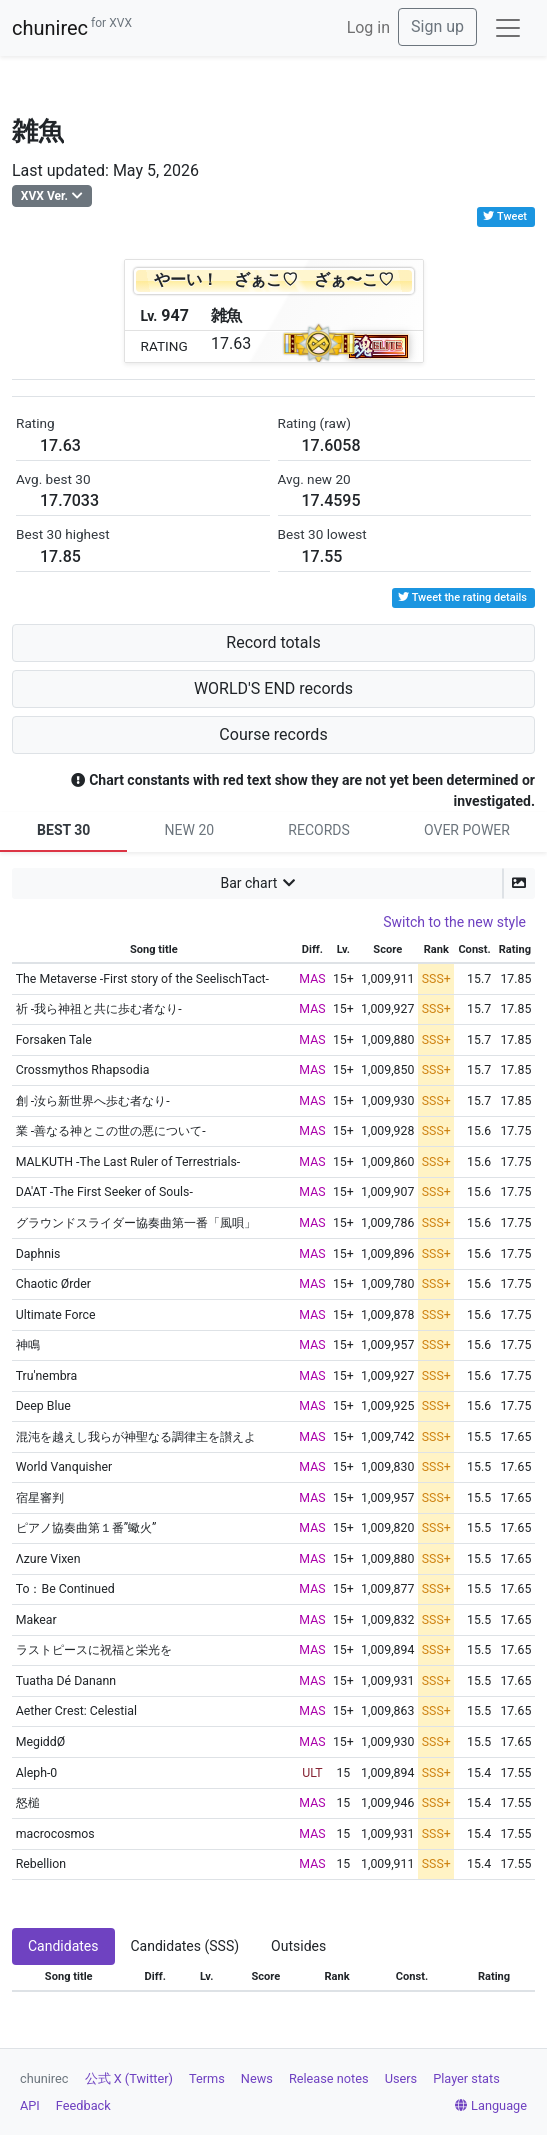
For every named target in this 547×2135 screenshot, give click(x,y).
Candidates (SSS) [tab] (185, 1946)
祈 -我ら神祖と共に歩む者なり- (99, 1009)
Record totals (273, 642)
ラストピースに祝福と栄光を (94, 1650)
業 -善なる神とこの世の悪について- (111, 1131)
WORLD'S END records (273, 688)
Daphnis (38, 1254)
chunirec (72, 28)
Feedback (83, 2105)
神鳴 (28, 1345)
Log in (368, 27)
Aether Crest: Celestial (76, 1711)
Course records (273, 734)
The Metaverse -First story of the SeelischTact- (142, 979)
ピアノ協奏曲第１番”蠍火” (86, 1528)
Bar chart (248, 883)
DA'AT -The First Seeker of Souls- (104, 1192)
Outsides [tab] (298, 1946)
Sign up (437, 26)
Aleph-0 (37, 1773)
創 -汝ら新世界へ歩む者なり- (93, 1101)
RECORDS (318, 830)
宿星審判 (40, 1498)
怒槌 (28, 1803)
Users (401, 2078)
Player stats (466, 2078)
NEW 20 (190, 830)
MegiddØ (41, 1742)
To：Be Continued (65, 1589)
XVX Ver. (44, 196)
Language (491, 2105)
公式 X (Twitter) (129, 2078)
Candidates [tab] (63, 1946)
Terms (207, 2078)
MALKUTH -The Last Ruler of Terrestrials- (128, 1162)
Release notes (329, 2078)
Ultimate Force (56, 1315)
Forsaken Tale (54, 1040)
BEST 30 (63, 830)
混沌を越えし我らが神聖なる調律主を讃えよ (136, 1437)
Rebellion (41, 1864)
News (257, 2078)
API (30, 2105)
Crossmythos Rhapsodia (83, 1070)
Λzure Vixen (48, 1559)
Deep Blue (43, 1406)
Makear (36, 1620)
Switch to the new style (454, 922)
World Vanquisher (64, 1467)
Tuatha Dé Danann (66, 1681)
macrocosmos (55, 1834)
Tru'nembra (47, 1376)
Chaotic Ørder (53, 1284)
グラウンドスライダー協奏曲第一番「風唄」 (136, 1223)
